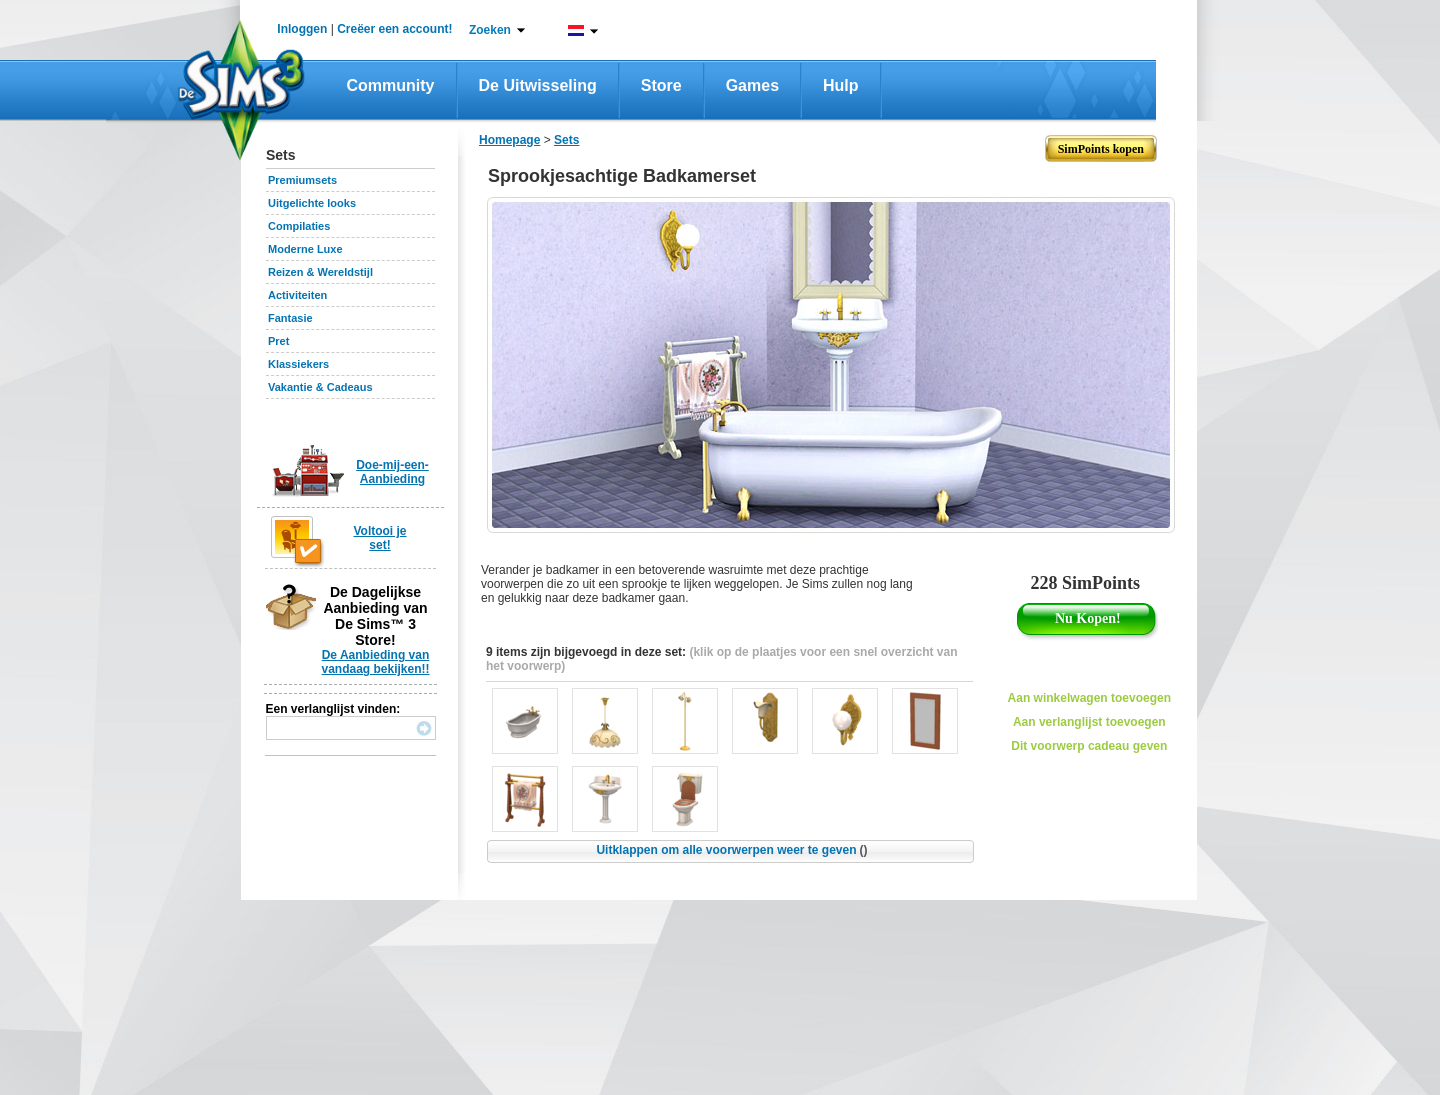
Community (391, 85)
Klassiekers (298, 364)
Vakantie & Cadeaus (320, 387)
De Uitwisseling (538, 85)
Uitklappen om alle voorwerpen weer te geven (731, 850)
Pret (278, 341)
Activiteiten (297, 295)
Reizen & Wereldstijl (320, 272)
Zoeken (490, 30)
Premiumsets (302, 180)
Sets (566, 140)
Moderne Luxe (305, 249)
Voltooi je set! (379, 538)
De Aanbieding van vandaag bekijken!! (375, 662)
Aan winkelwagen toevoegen (1089, 698)
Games (752, 85)
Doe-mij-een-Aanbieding (392, 472)
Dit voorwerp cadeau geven (1089, 746)
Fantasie (290, 318)
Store (661, 85)
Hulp (841, 85)
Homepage (509, 140)
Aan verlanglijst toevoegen (1089, 722)
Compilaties (299, 226)
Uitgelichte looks (312, 203)
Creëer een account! (394, 29)
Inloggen (302, 29)
